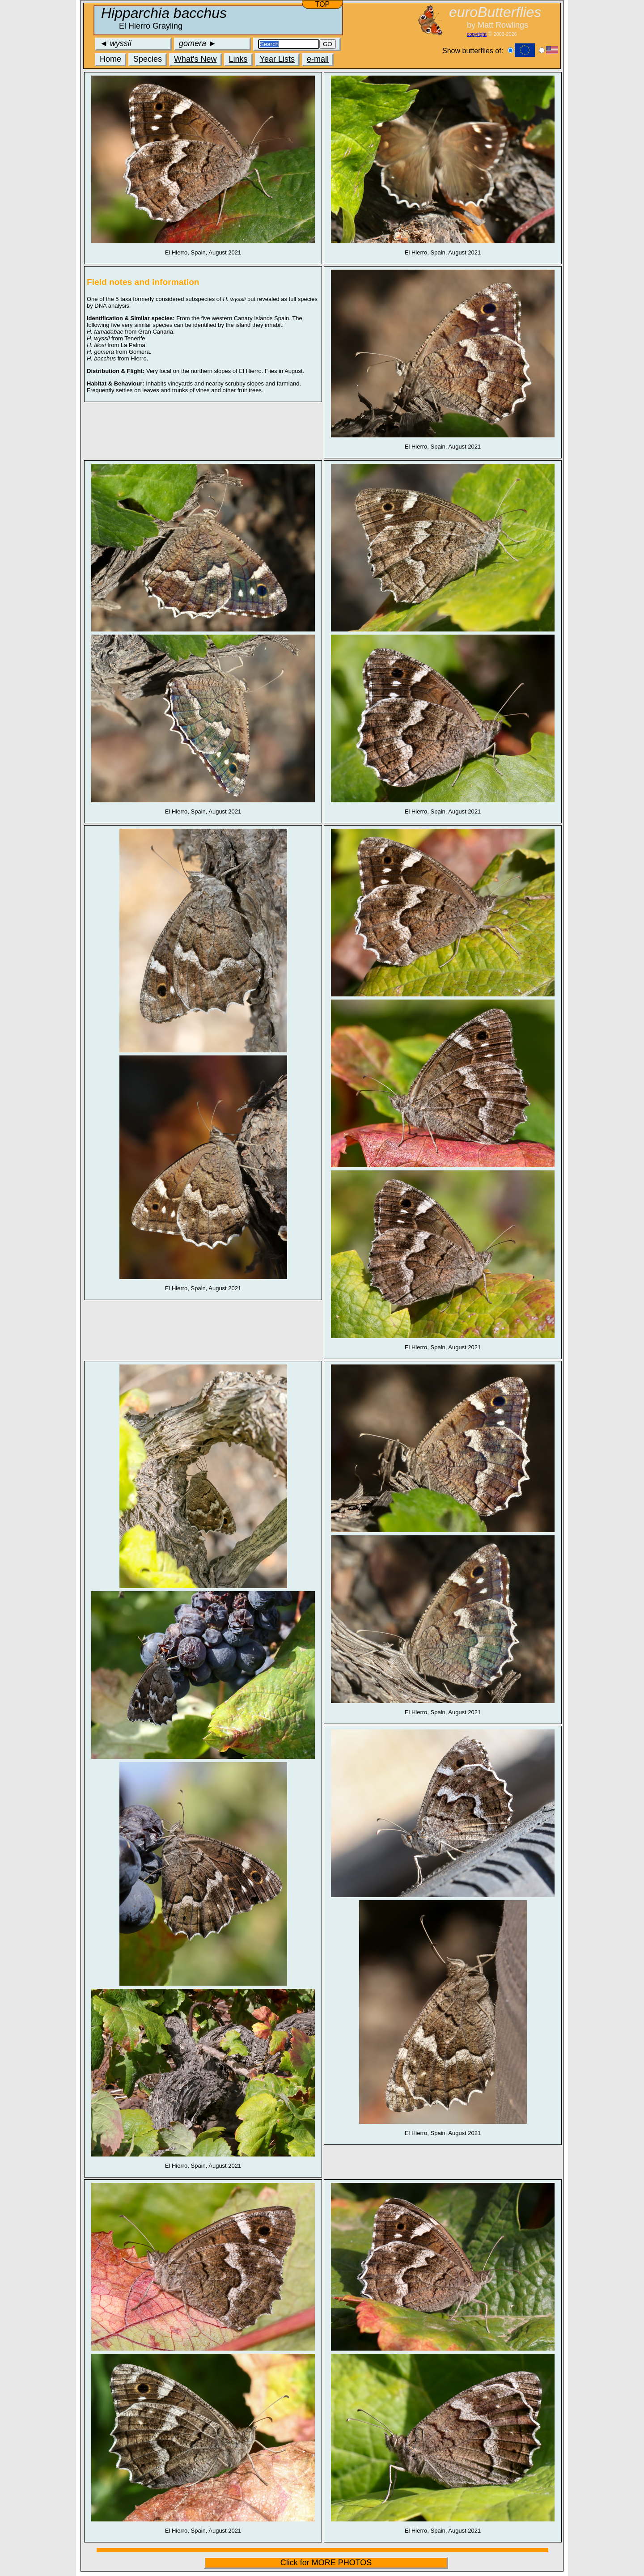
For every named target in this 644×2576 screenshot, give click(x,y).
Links (238, 59)
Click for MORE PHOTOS (326, 2562)
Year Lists (277, 59)
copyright (477, 34)
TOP (322, 4)
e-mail (318, 59)
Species (147, 59)
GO (327, 44)
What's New (195, 59)
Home (110, 59)
